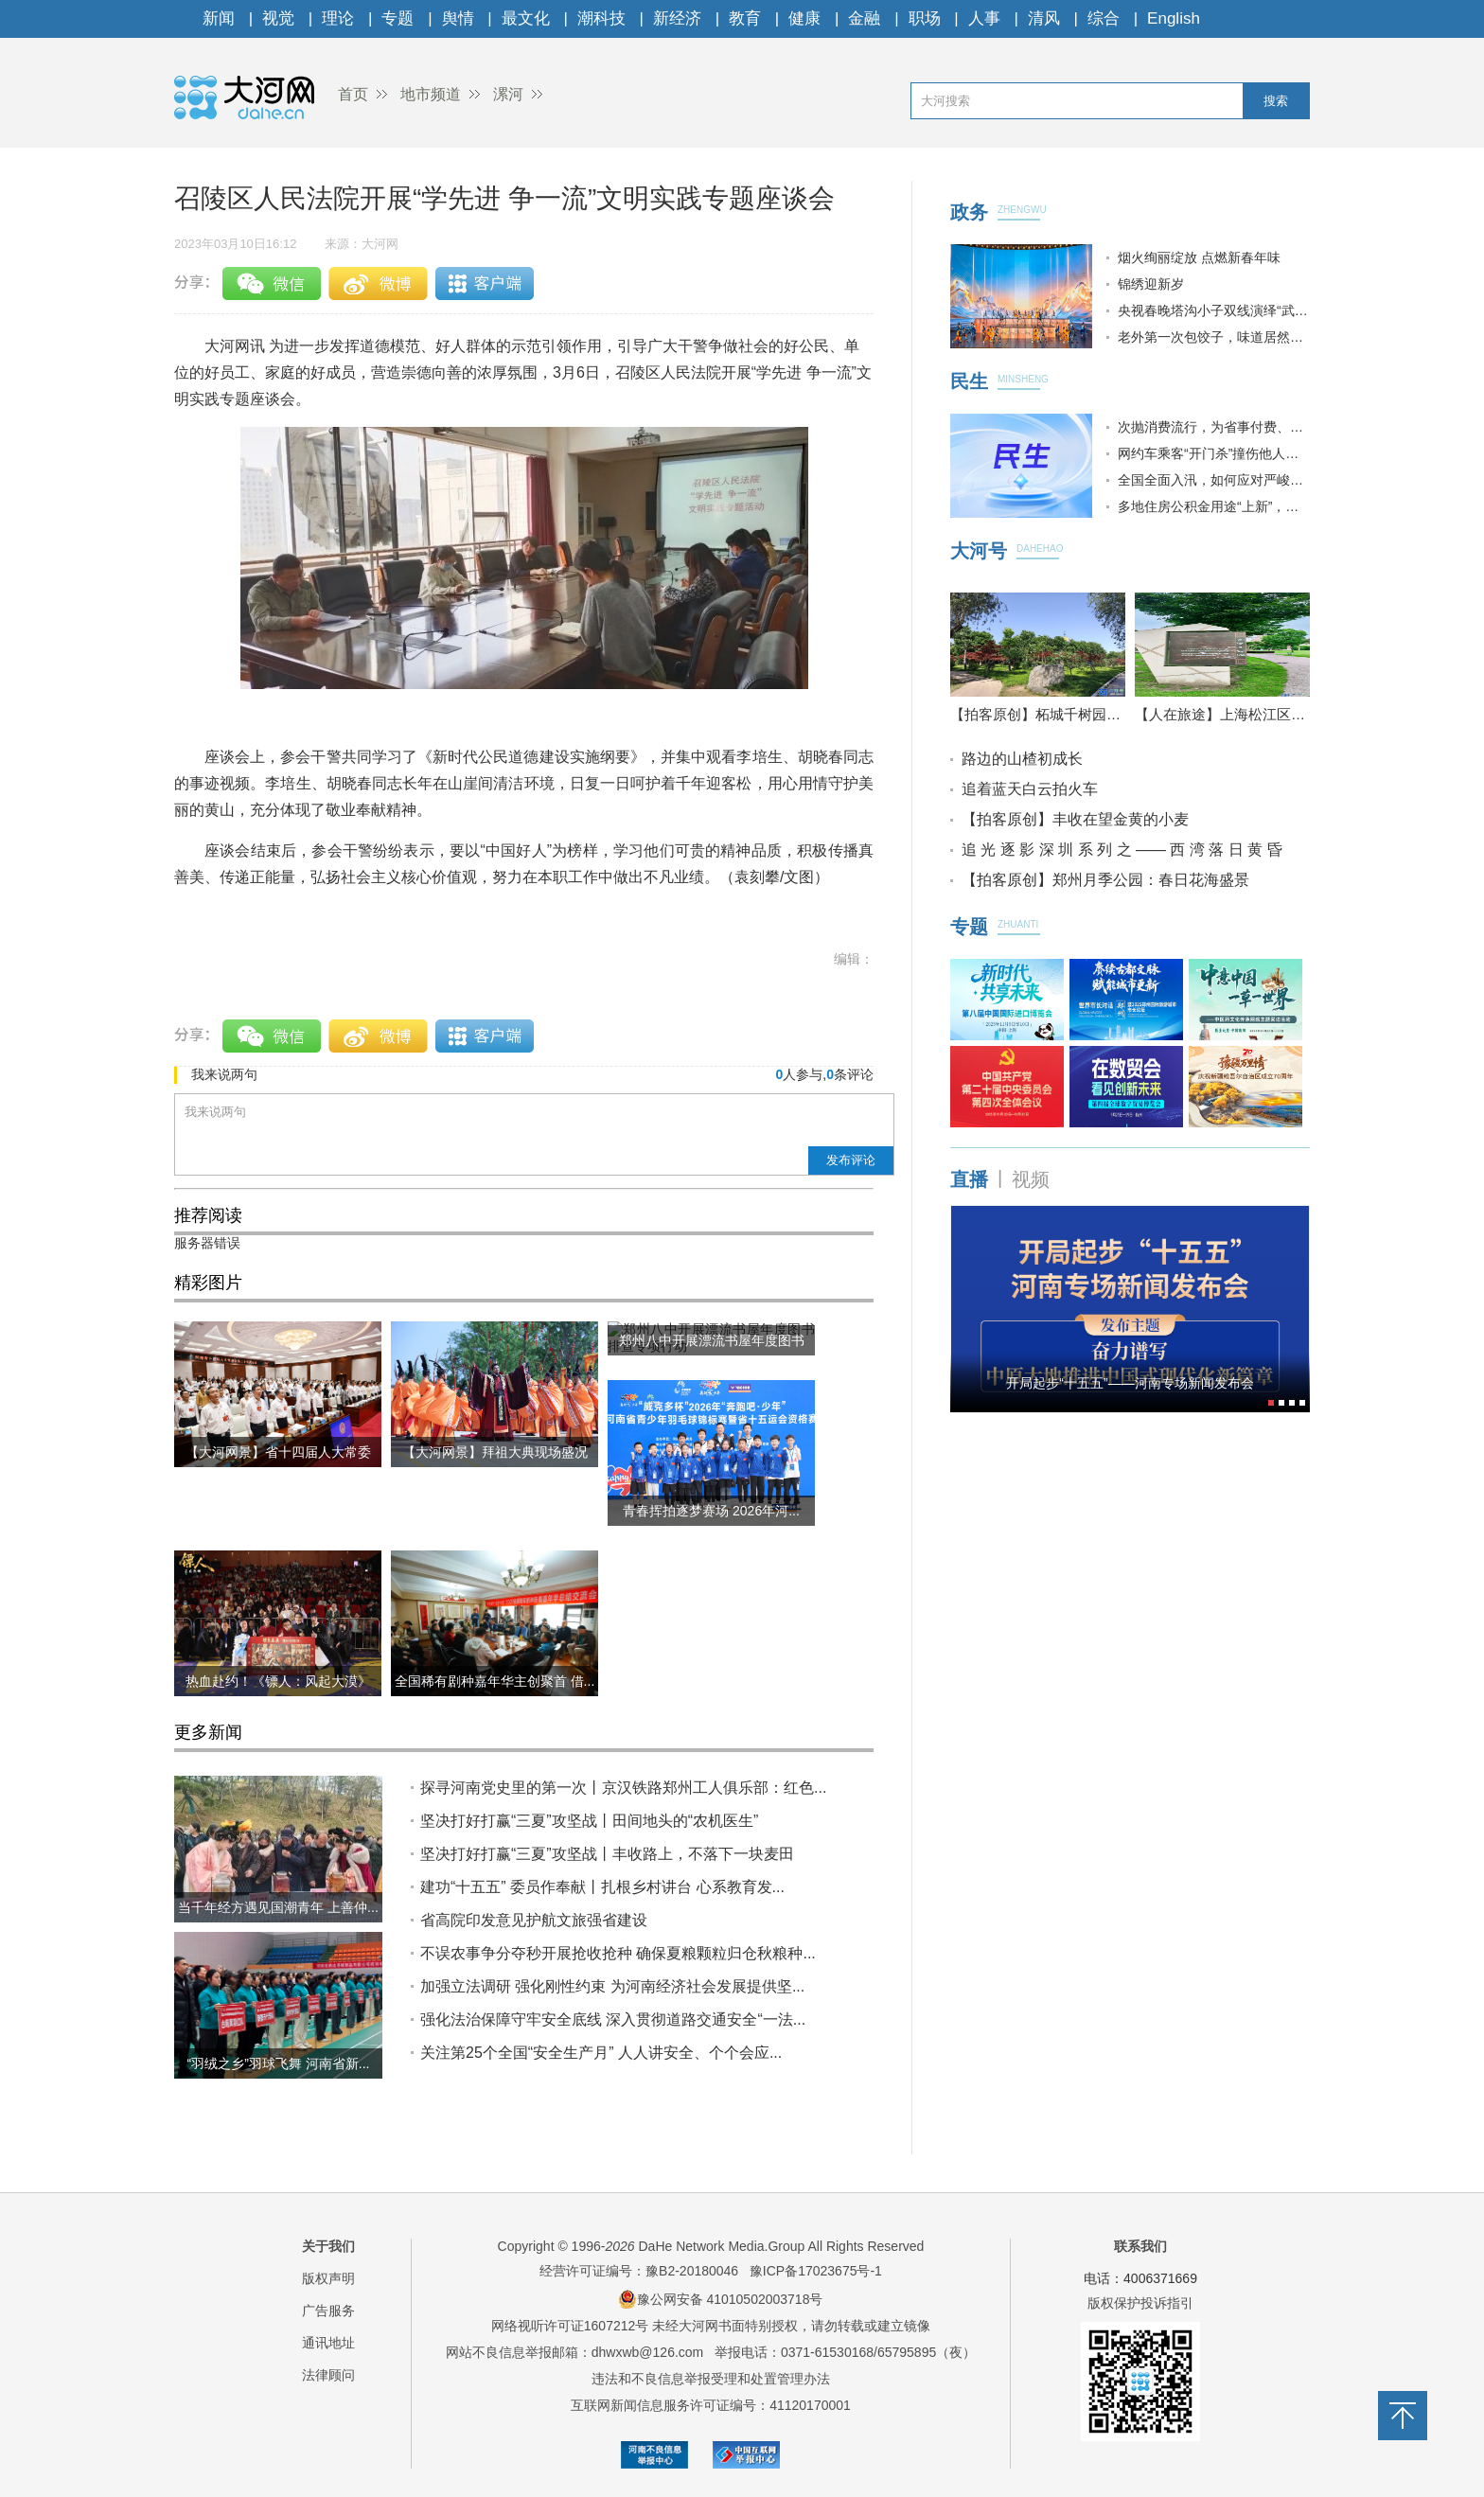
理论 (338, 18)
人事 (984, 18)
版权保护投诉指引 (1140, 2303)
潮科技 (601, 18)
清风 (1044, 18)
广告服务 (328, 2310)
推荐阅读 (208, 1215)
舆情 (458, 18)
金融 (864, 18)
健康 (804, 18)
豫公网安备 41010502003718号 (720, 2299)
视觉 (278, 18)
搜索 (1275, 101)
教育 (745, 18)
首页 (353, 94)
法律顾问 (328, 2374)
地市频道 (430, 94)
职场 (925, 18)
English (1173, 18)
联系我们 (1140, 2246)
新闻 (219, 18)
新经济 (677, 18)
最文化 (526, 18)
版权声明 (328, 2278)
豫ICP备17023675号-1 (816, 2270)
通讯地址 (328, 2342)
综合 (1103, 18)
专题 (397, 18)
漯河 (508, 94)
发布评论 (850, 1160)
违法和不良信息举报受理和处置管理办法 (711, 2378)
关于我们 (328, 2246)
